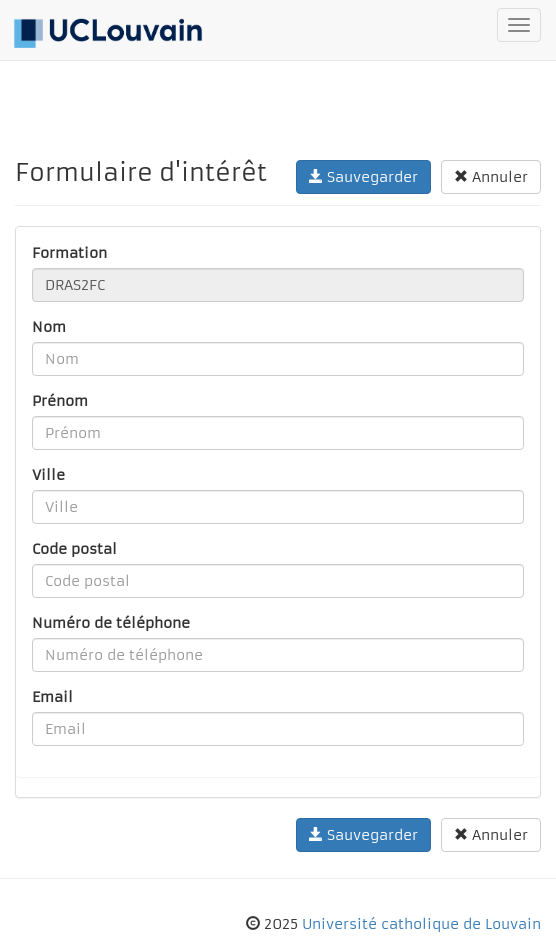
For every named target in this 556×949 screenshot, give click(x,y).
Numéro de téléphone (111, 623)
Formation (69, 253)
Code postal (74, 549)
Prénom (60, 401)
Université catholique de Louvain (421, 924)
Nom (49, 327)
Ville (48, 475)
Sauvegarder (363, 177)
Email (52, 697)
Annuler (491, 177)
